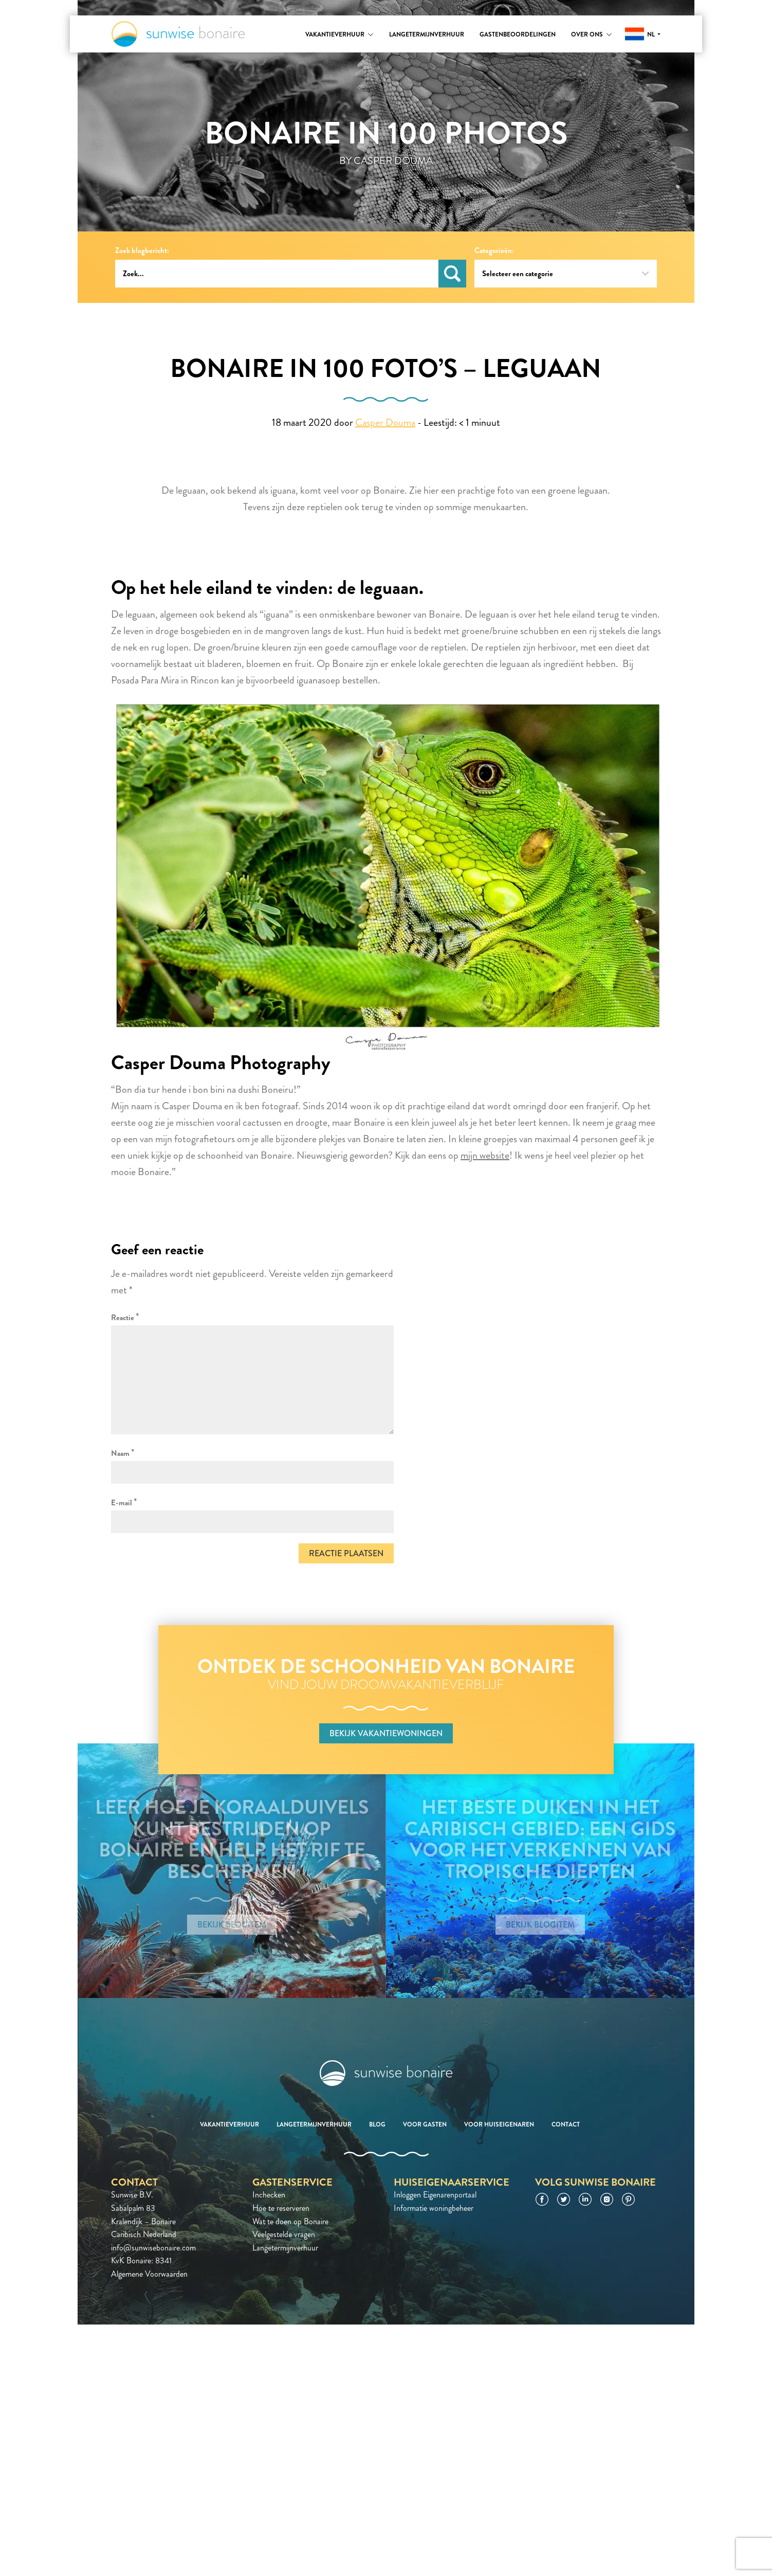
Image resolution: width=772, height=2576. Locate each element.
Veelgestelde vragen (283, 2234)
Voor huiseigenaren (499, 2124)
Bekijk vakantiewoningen (386, 1733)
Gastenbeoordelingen (518, 34)
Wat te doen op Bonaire (290, 2221)
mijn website (485, 1155)
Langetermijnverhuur (426, 34)
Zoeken (452, 273)
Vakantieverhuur (334, 34)
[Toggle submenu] (370, 34)
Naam (123, 1452)
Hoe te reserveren (280, 2208)
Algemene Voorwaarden (149, 2274)
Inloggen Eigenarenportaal (435, 2195)
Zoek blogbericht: (142, 251)
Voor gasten (425, 2124)
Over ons (587, 34)
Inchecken (268, 2195)
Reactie (125, 1316)
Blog (377, 2124)
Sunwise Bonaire (178, 34)
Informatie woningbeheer (433, 2208)
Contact (566, 2124)
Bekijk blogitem (231, 1925)
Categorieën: (494, 251)
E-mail (124, 1501)
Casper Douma (385, 422)
